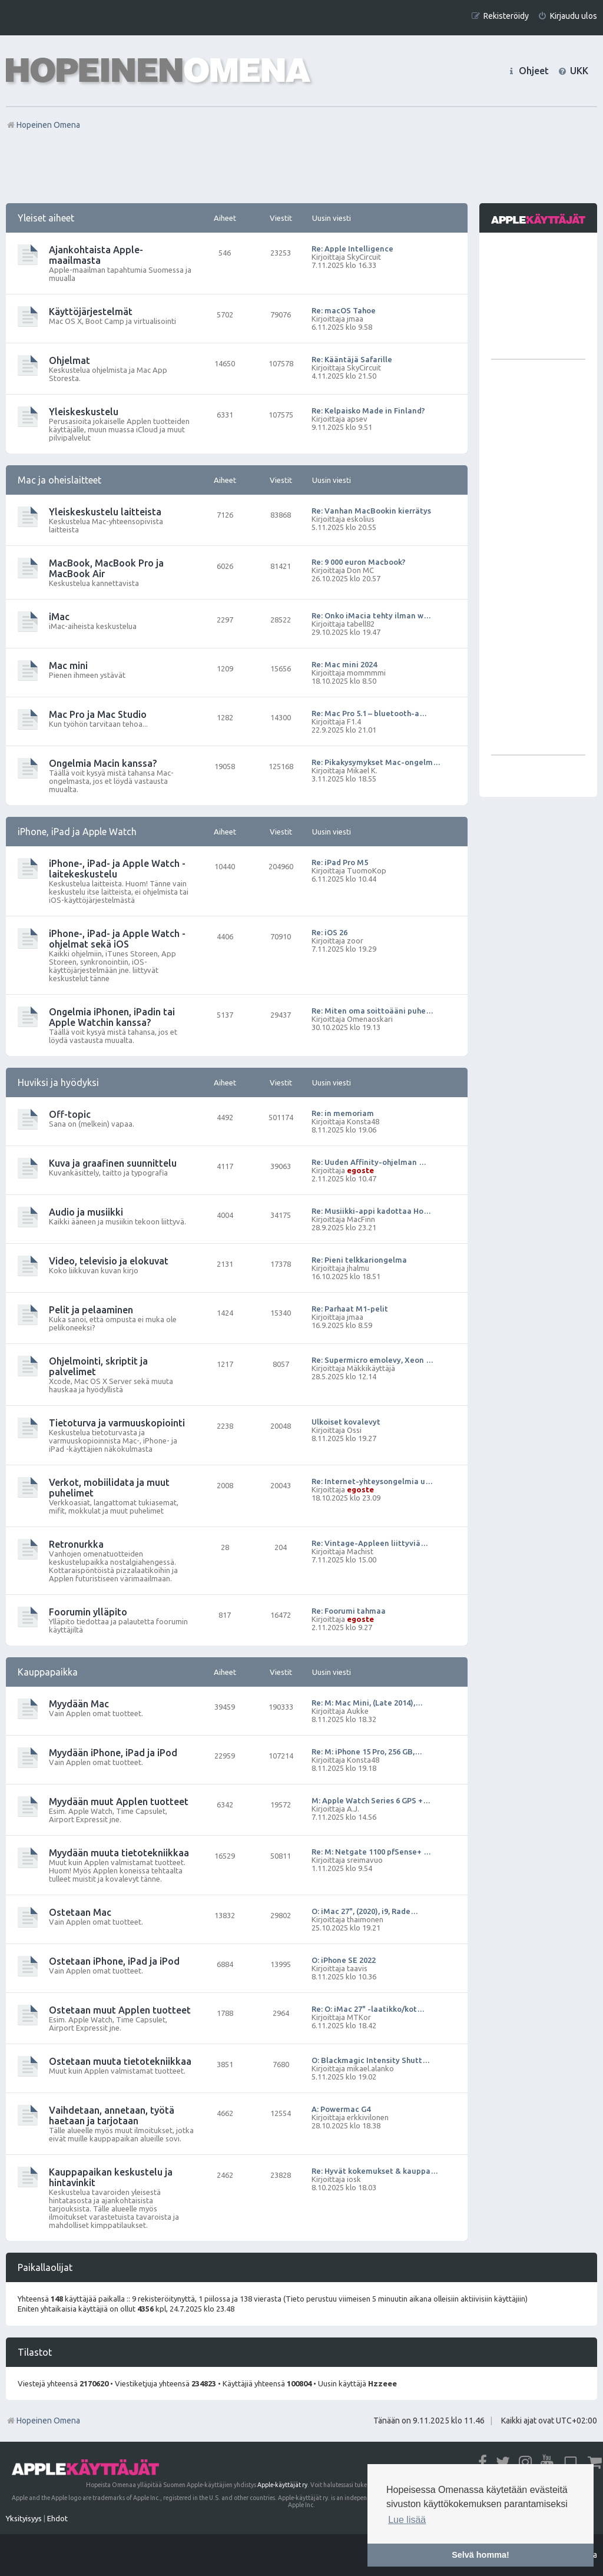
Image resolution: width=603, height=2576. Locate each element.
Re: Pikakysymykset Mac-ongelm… (376, 762)
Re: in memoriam (343, 1113)
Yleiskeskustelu (83, 411)
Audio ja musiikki (86, 1212)
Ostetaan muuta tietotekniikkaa (120, 2061)
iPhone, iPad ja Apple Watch (77, 831)
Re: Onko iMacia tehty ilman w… (371, 615)
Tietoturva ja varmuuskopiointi (117, 1423)
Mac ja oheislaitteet (59, 480)
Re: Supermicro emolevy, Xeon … (372, 1360)
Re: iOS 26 (329, 932)
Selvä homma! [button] (480, 2555)
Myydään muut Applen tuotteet (118, 1801)
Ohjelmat (69, 360)
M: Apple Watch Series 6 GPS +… (371, 1800)
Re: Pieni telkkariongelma (359, 1260)
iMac (59, 616)
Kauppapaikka (48, 1672)
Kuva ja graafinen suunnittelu (113, 1163)
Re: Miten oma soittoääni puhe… (372, 1010)
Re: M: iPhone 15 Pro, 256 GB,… (367, 1751)
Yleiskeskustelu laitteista (105, 511)
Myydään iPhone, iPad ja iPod (113, 1752)
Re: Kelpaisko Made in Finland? (368, 410)
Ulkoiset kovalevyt (346, 1422)
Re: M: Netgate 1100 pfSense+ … (371, 1851)
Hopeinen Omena (43, 2420)
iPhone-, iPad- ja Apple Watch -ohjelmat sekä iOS (117, 938)
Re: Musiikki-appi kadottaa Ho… (371, 1211)
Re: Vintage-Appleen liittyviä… (370, 1543)
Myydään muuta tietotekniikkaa (119, 1852)
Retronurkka (76, 1544)
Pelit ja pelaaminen (91, 1309)
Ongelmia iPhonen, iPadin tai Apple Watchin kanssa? (112, 1017)
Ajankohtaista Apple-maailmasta (96, 255)
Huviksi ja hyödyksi (58, 1082)
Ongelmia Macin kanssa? (103, 763)
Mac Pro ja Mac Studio (98, 714)
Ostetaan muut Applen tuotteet (120, 2010)
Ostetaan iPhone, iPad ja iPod (114, 1961)
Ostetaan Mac (80, 1912)
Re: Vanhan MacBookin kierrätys (371, 510)
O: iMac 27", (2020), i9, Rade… (365, 1911)
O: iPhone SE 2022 (344, 1960)
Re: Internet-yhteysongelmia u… (372, 1481)
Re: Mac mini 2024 (344, 664)
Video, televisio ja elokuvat (108, 1261)
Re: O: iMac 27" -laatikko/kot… (368, 2009)
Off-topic (70, 1114)
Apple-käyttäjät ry (282, 2484)
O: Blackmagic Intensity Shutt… (371, 2060)
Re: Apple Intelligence (352, 248)
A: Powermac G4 (341, 2109)
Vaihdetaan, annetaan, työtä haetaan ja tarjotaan (111, 2115)
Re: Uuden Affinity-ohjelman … (369, 1162)
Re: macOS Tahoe (344, 310)
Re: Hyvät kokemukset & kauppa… (375, 2171)
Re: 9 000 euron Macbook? (359, 562)
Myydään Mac (79, 1703)
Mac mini (68, 665)
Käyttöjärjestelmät (90, 311)
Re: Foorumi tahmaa (349, 1611)
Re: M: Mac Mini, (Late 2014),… (367, 1702)
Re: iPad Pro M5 (340, 862)
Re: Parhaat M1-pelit (350, 1308)
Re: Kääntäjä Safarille (352, 359)
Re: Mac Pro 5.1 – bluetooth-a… (369, 713)
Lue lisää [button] (407, 2520)
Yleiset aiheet (46, 218)
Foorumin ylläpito (88, 1612)
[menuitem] (567, 16)
